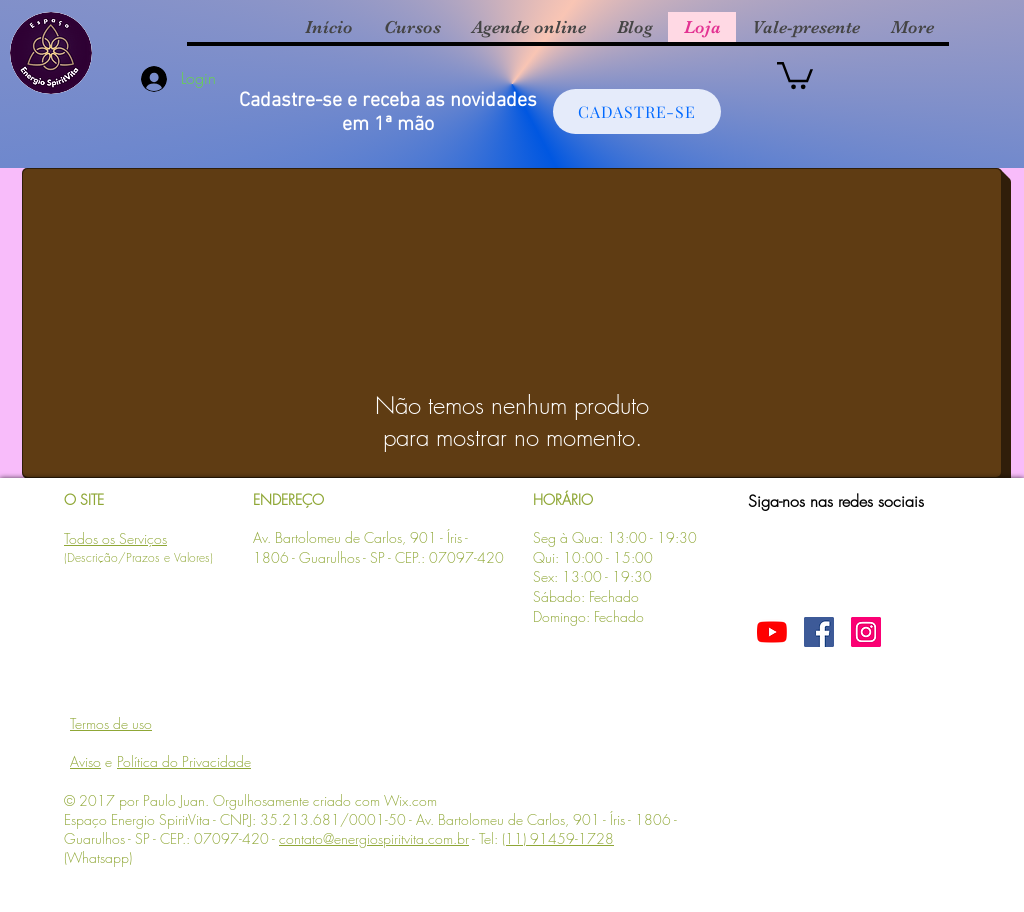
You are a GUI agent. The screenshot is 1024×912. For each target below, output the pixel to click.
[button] (795, 74)
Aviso (85, 761)
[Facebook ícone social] (819, 632)
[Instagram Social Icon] (866, 632)
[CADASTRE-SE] (637, 111)
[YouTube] (772, 632)
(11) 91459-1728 (558, 838)
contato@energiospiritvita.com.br (374, 838)
